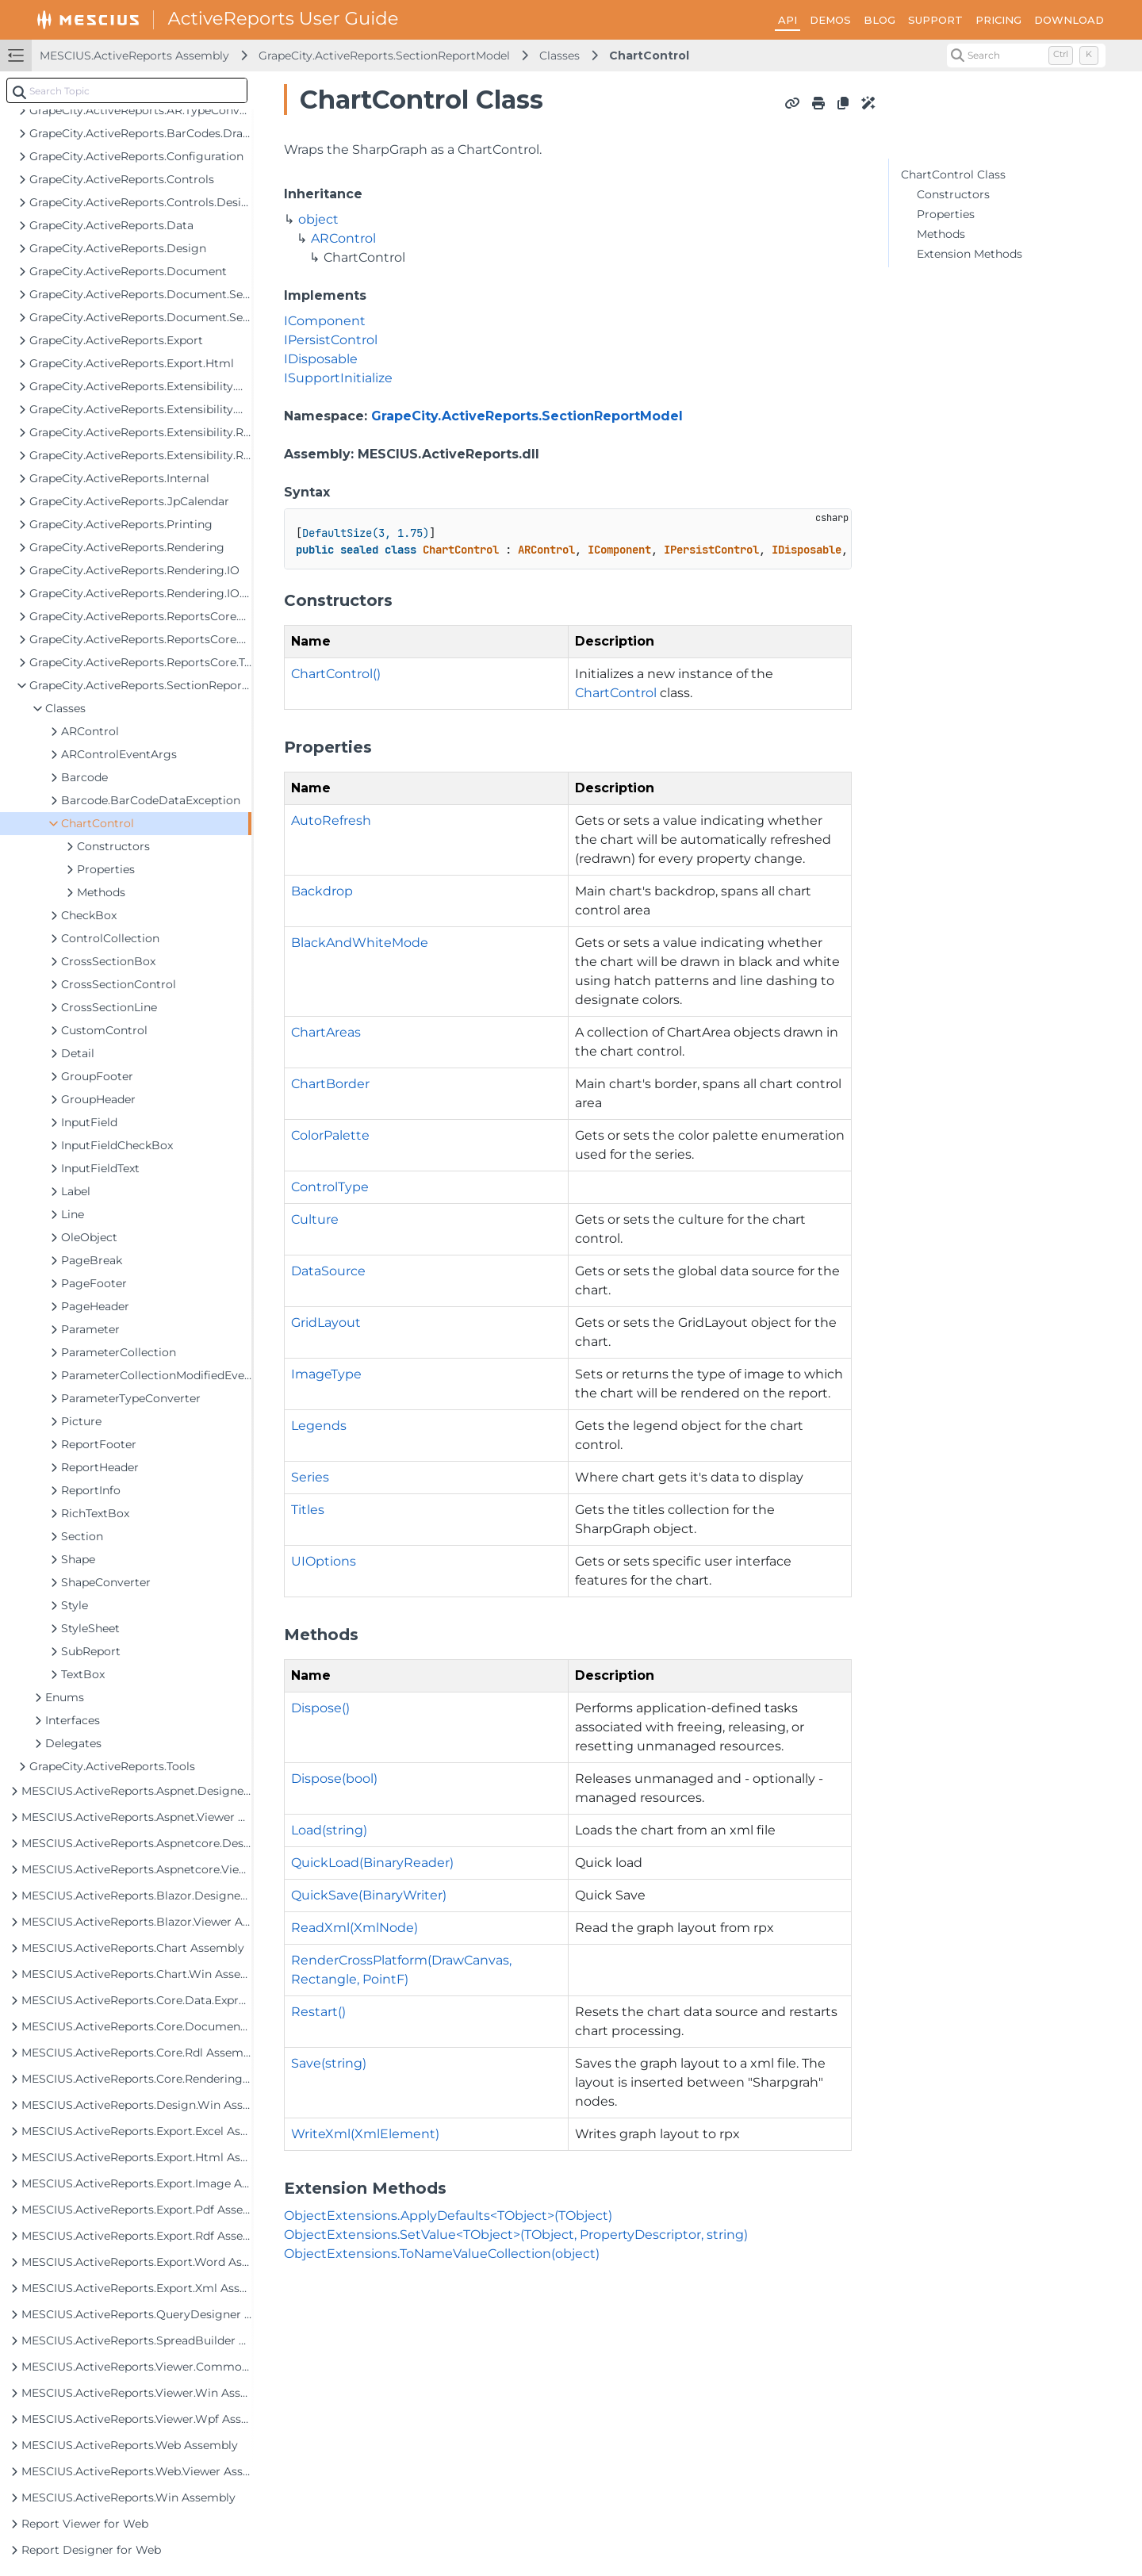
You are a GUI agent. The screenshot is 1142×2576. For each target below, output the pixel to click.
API (787, 19)
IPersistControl (330, 339)
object (318, 219)
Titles (307, 1509)
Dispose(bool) (334, 1778)
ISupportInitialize (338, 377)
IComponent (325, 320)
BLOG (879, 19)
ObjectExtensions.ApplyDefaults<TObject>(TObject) (448, 2215)
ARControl (343, 238)
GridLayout (326, 1322)
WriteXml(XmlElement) (365, 2133)
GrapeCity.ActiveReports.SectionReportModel (384, 55)
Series (310, 1477)
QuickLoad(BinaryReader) (372, 1862)
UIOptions (323, 1561)
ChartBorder (330, 1083)
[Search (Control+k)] (1026, 55)
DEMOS (830, 19)
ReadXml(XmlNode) (354, 1927)
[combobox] (126, 90)
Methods (941, 234)
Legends (319, 1425)
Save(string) (328, 2063)
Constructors (953, 194)
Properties (946, 214)
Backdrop (322, 891)
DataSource (328, 1270)
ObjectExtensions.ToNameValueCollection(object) (442, 2253)
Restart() (318, 2011)
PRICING (998, 19)
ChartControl (649, 55)
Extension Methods (969, 254)
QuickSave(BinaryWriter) (368, 1895)
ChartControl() (336, 673)
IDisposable (321, 358)
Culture (315, 1219)
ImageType (326, 1374)
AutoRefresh (331, 820)
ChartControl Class (953, 174)
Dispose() (320, 1707)
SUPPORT (935, 19)
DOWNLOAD (1069, 19)
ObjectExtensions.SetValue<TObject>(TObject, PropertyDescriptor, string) (516, 2234)
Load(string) (329, 1830)
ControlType (330, 1186)
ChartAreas (326, 1032)
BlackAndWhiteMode (359, 942)
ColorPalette (330, 1135)
